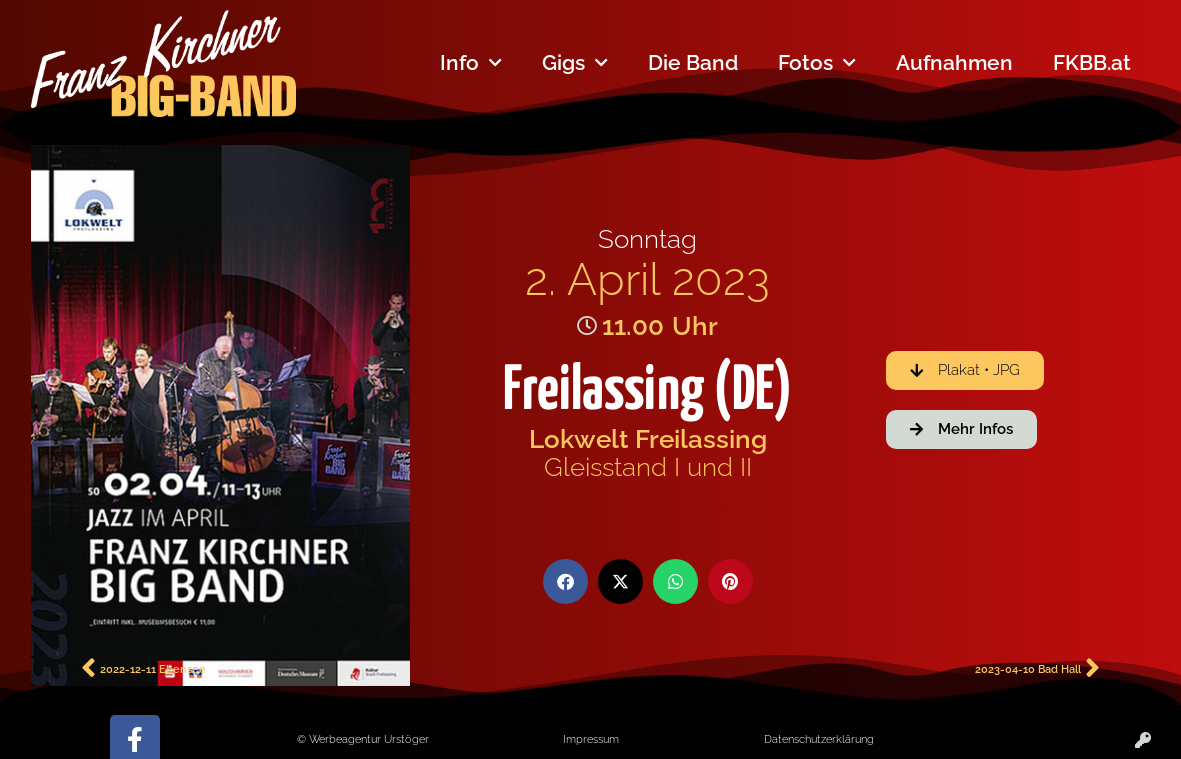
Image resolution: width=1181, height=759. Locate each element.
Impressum (591, 739)
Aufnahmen (954, 62)
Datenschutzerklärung (819, 739)
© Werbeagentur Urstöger (363, 739)
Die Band (693, 62)
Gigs (575, 63)
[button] (565, 581)
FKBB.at (1092, 62)
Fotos (817, 63)
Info (471, 63)
